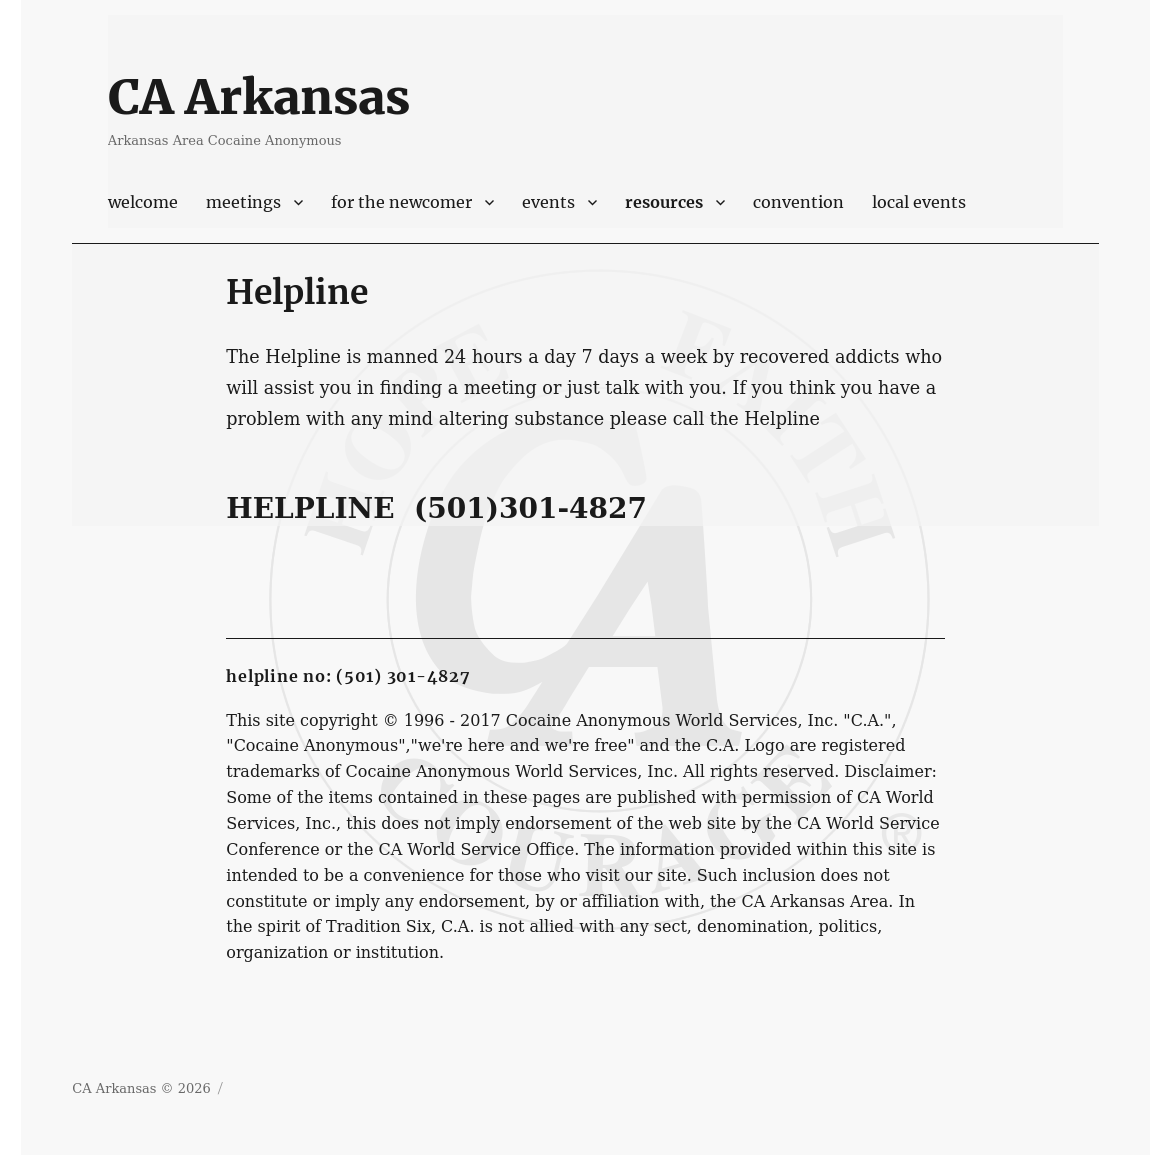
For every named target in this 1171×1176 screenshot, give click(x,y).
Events (548, 202)
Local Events (919, 202)
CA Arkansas (259, 97)
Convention (798, 202)
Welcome (143, 202)
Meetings (243, 202)
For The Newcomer (401, 202)
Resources (664, 202)
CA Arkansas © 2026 (141, 1088)
